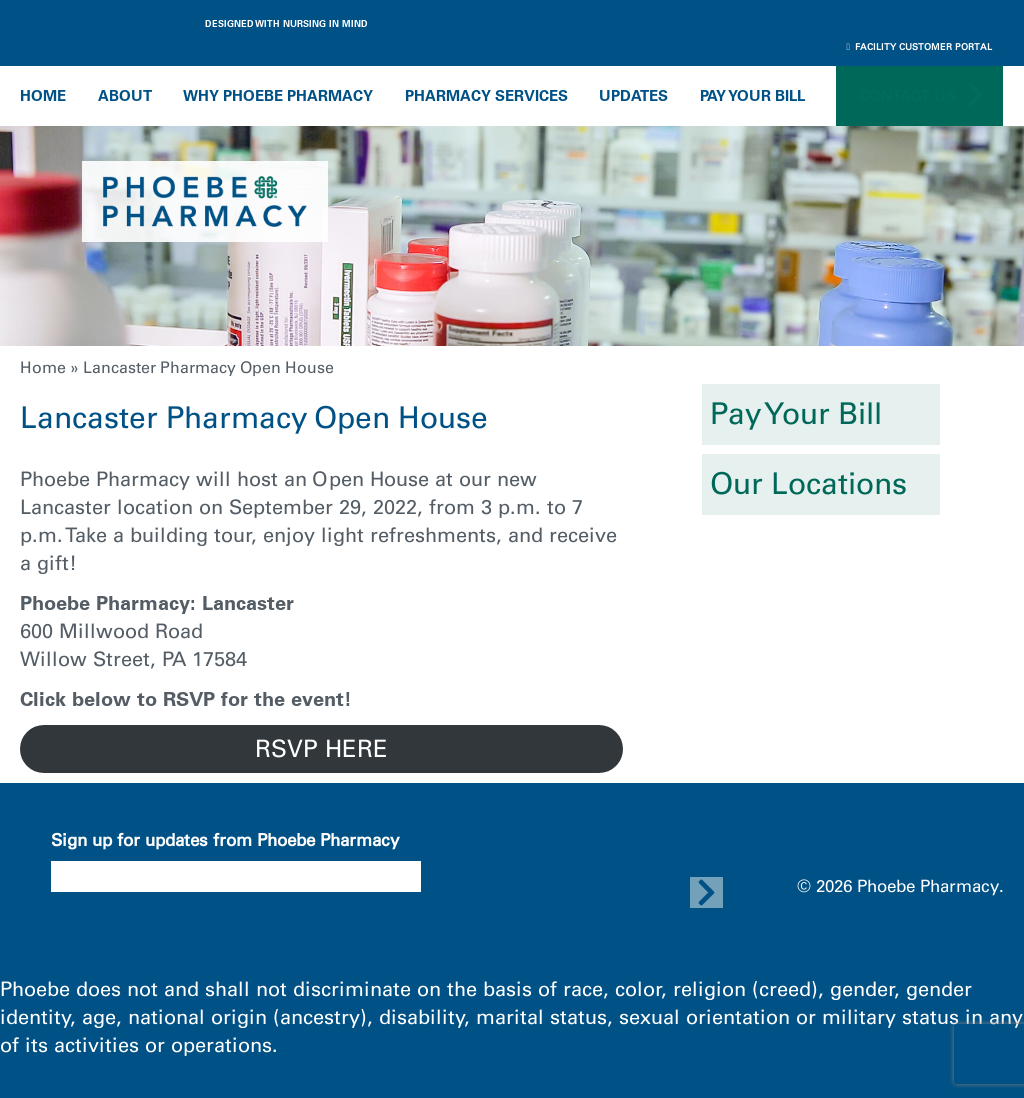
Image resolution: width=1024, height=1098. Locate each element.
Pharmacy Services (486, 95)
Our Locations (808, 484)
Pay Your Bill (752, 95)
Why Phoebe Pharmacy (278, 95)
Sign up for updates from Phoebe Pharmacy (225, 840)
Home (43, 95)
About (125, 95)
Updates (633, 95)
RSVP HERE (321, 748)
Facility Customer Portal (919, 46)
